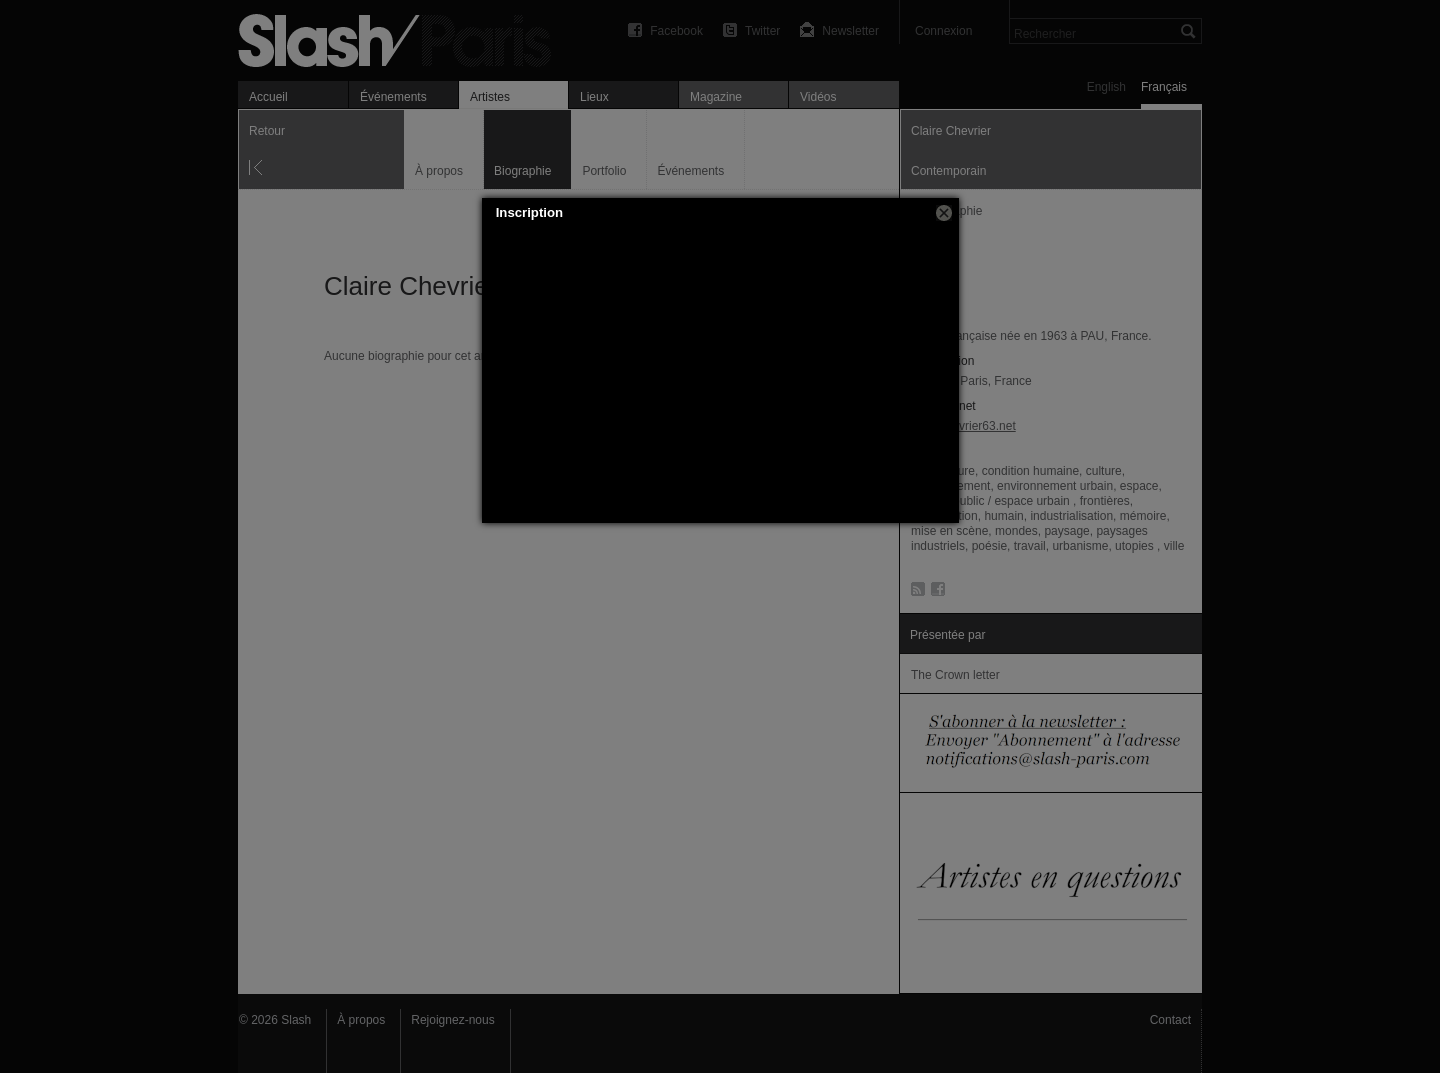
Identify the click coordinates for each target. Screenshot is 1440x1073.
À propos (361, 1020)
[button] (944, 213)
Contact (1170, 1020)
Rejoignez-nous (452, 1020)
